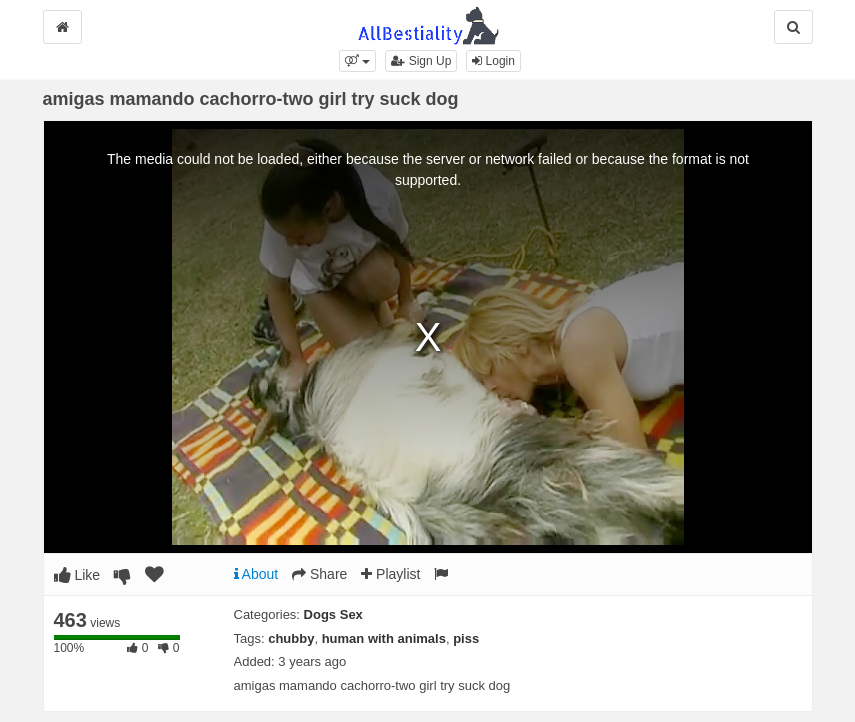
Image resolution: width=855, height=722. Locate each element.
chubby (291, 638)
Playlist (390, 574)
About (256, 574)
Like (77, 575)
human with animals (384, 638)
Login (493, 61)
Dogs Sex (333, 614)
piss (466, 638)
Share (319, 574)
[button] (357, 61)
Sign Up (421, 61)
